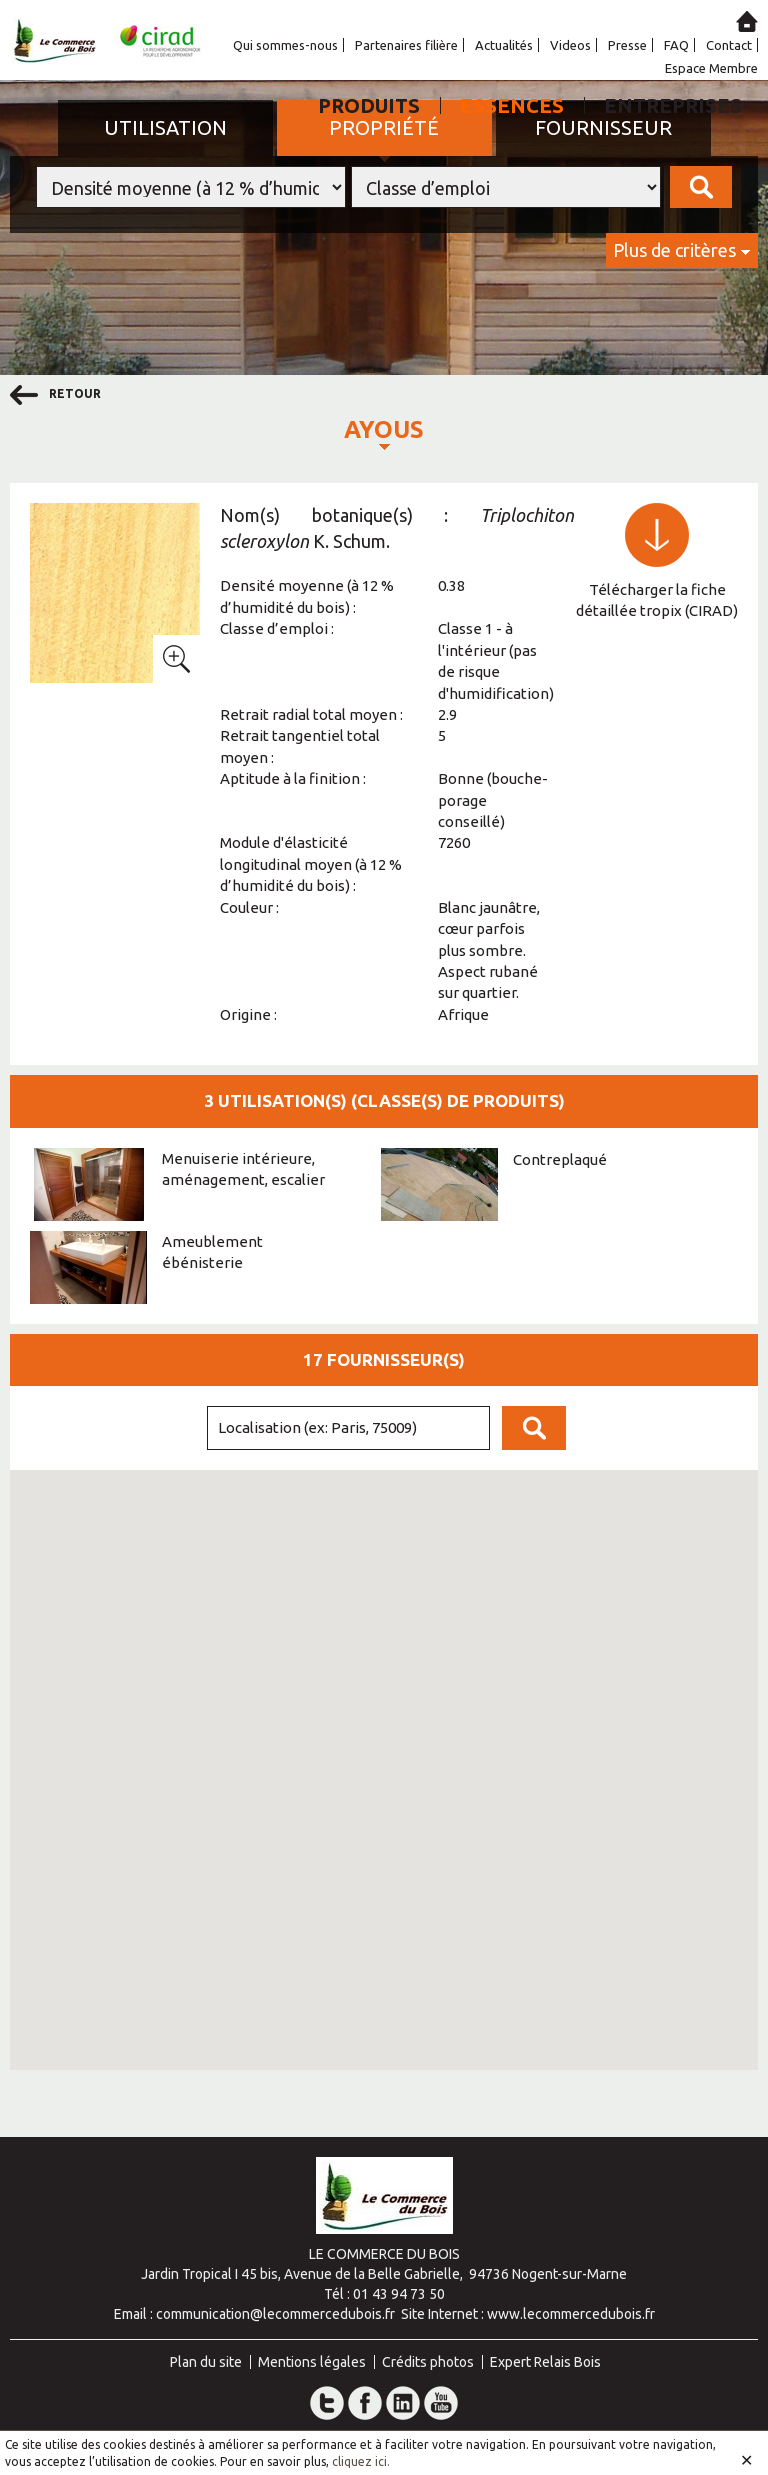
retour (55, 395)
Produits (369, 105)
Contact (729, 45)
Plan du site (206, 2362)
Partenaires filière (406, 45)
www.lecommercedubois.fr (571, 2314)
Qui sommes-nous (285, 45)
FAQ (676, 45)
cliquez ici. (361, 2461)
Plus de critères (674, 250)
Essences (512, 105)
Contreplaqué (560, 1159)
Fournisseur (603, 127)
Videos (570, 45)
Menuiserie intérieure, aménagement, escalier (243, 1169)
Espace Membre (711, 68)
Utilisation (165, 127)
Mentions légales (312, 2362)
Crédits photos (428, 2362)
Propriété (384, 127)
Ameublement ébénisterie (212, 1252)
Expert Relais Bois (545, 2362)
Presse (627, 45)
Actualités (504, 45)
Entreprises (673, 105)
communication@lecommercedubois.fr (275, 2314)
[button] (241, 1818)
